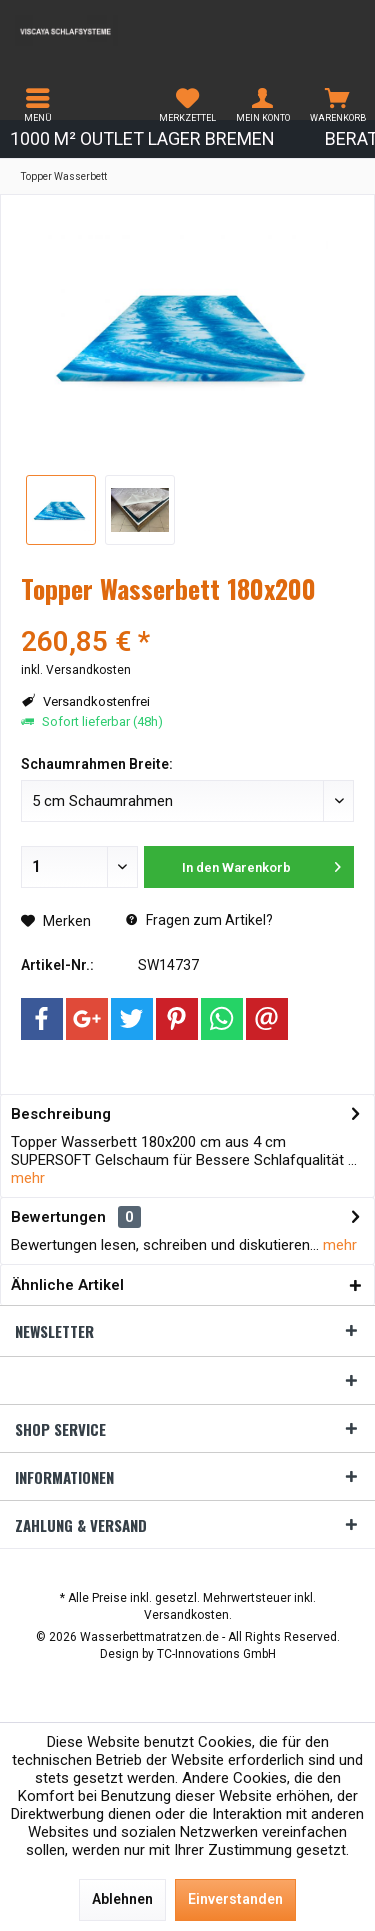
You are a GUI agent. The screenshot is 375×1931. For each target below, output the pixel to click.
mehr (28, 1178)
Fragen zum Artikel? (199, 920)
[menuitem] (37, 105)
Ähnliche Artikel (67, 1285)
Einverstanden (235, 1899)
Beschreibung (61, 1114)
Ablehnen (122, 1899)
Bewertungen (58, 1217)
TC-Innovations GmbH (216, 1654)
